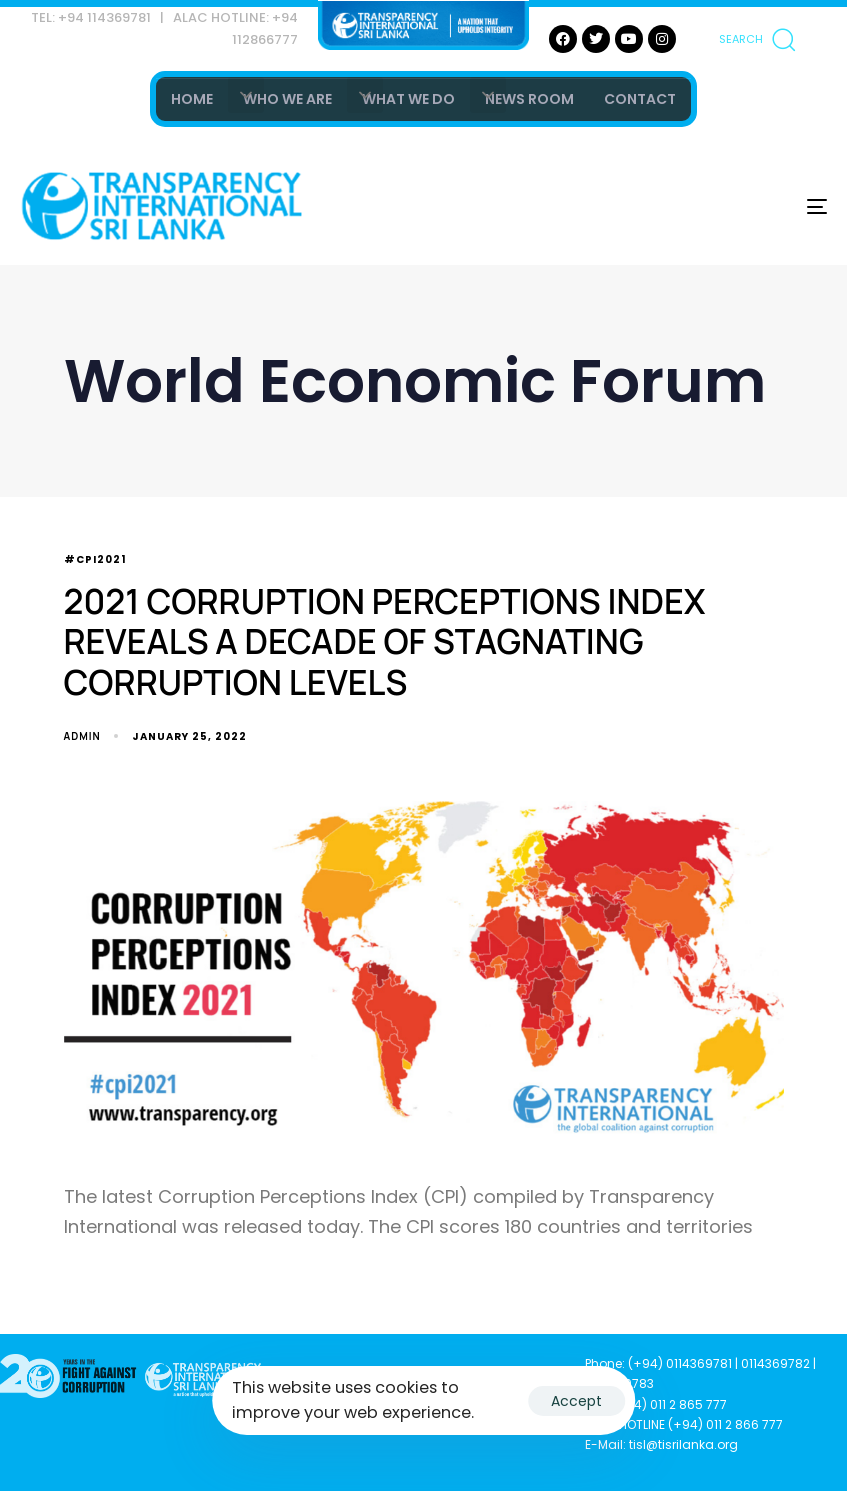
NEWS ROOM (529, 99)
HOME (192, 99)
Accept (576, 1401)
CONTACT (640, 99)
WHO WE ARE (287, 99)
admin (82, 736)
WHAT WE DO (408, 99)
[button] (757, 39)
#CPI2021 (95, 560)
